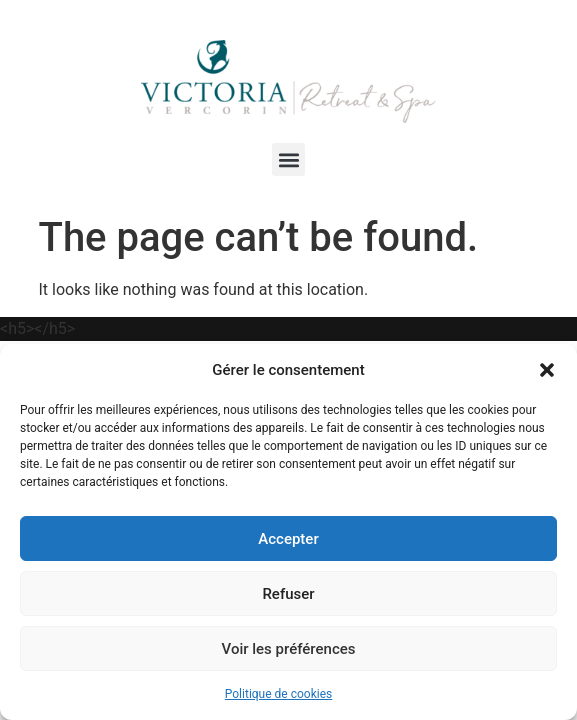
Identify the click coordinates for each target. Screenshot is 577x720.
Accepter (288, 539)
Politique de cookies (278, 694)
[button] (547, 370)
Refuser (288, 594)
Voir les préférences (289, 649)
